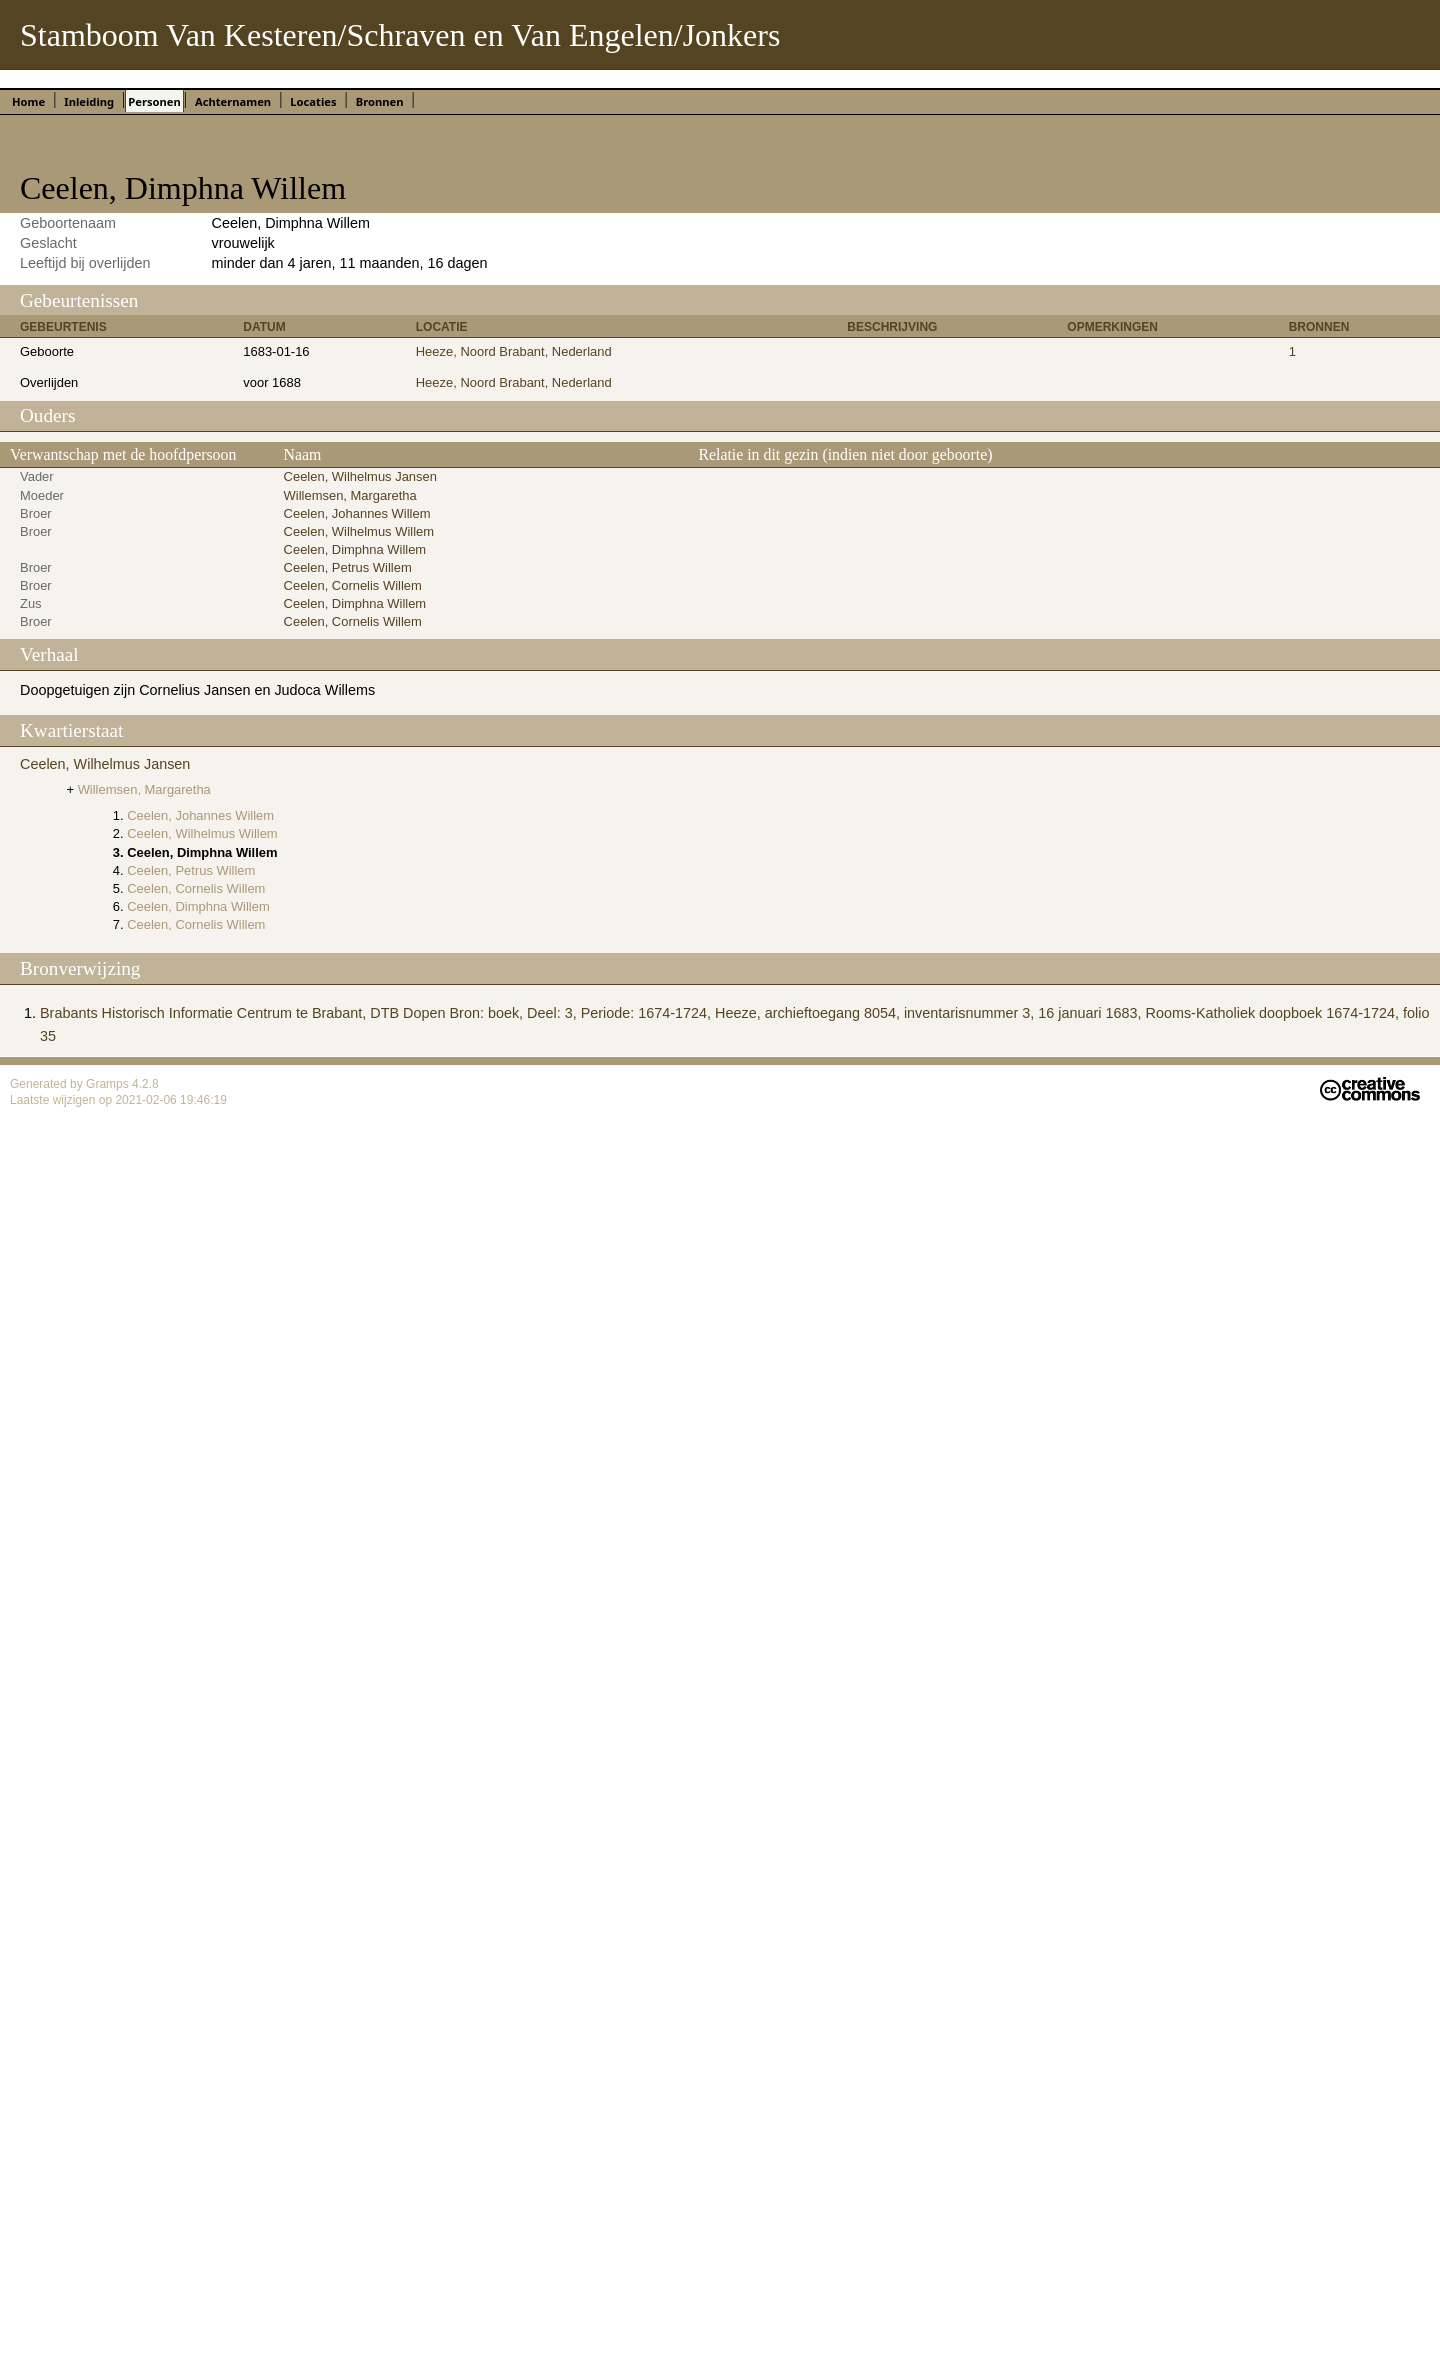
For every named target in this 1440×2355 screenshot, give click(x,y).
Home (28, 101)
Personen (154, 101)
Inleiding (89, 101)
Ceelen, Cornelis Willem (353, 585)
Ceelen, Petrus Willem (348, 567)
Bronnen (380, 101)
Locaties (313, 101)
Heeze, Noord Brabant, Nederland (514, 351)
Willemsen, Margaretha (350, 495)
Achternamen (233, 101)
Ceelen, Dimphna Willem (355, 549)
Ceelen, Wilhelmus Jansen (360, 476)
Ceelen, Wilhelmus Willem (359, 531)
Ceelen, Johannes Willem (357, 513)
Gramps (109, 1084)
